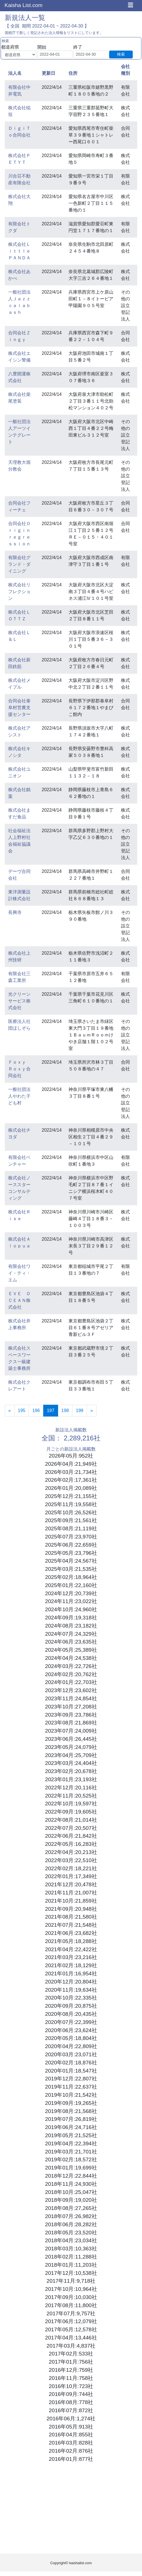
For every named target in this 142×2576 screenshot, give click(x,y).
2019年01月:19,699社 (71, 2168)
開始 (41, 47)
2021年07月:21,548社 (71, 1925)
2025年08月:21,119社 (71, 1528)
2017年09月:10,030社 (71, 2297)
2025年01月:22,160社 (71, 1585)
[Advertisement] (71, 2509)
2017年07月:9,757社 (71, 2313)
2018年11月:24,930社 (71, 2184)
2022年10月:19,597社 (71, 1803)
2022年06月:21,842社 (71, 1836)
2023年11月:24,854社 (71, 1698)
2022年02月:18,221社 (71, 1868)
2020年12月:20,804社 (71, 1982)
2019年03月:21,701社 (71, 2152)
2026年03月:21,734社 (71, 1472)
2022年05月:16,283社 (71, 1844)
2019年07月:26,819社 (71, 2119)
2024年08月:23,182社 (71, 1626)
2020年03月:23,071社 (71, 2054)
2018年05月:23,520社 (71, 2232)
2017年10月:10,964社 (71, 2289)
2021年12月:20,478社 (71, 1884)
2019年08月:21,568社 (71, 2111)
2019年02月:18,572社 (71, 2159)
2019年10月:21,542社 (71, 2095)
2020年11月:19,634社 (71, 1990)
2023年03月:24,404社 (71, 1763)
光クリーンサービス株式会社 (19, 1001)
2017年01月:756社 (71, 2362)
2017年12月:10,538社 (71, 2273)
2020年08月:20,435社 (71, 2014)
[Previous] (10, 1411)
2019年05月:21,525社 (71, 2135)
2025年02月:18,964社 (71, 1577)
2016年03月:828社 (71, 2443)
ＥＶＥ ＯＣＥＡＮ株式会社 (19, 1300)
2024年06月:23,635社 (71, 1642)
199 (79, 1410)
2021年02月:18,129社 (71, 1965)
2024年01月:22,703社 (71, 1682)
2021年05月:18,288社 (71, 1941)
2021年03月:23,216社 (71, 1957)
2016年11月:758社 (71, 2378)
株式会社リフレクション (19, 591)
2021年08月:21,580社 (71, 1917)
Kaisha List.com (23, 5)
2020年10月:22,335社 (71, 1998)
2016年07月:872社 (71, 2410)
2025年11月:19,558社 (71, 1504)
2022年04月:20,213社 (71, 1852)
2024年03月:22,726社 (71, 1666)
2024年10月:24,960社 (71, 1609)
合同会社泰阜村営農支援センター (19, 707)
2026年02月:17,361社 (71, 1480)
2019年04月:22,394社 (71, 2143)
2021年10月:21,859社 (71, 1901)
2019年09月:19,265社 (71, 2103)
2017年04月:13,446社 (71, 2338)
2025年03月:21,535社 (71, 1569)
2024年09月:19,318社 (71, 1618)
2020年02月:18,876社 (71, 2063)
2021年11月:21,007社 (71, 1893)
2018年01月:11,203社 (71, 2265)
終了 (77, 47)
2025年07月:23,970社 (71, 1537)
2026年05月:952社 (71, 1456)
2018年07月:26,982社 (71, 2216)
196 (36, 1410)
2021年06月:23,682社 (71, 1933)
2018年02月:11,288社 (71, 2257)
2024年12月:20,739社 (71, 1593)
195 (22, 1410)
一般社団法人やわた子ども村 (19, 1096)
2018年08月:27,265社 (71, 2208)
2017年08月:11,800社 (71, 2305)
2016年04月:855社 (71, 2434)
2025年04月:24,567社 (71, 1561)
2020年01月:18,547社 (71, 2071)
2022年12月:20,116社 (71, 1787)
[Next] (92, 1411)
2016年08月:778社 (71, 2402)
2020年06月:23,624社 (71, 2030)
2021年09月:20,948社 (71, 1909)
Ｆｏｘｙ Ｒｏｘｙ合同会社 (19, 1069)
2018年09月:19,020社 (71, 2200)
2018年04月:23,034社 (71, 2240)
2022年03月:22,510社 (71, 1860)
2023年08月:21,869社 (71, 1723)
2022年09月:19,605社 (71, 1812)
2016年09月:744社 (71, 2394)
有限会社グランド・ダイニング (19, 564)
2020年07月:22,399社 (71, 2022)
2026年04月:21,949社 (71, 1464)
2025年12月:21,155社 (71, 1496)
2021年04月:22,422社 (71, 1949)
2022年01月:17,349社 (71, 1876)
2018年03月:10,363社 (71, 2249)
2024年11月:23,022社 (71, 1601)
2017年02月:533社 (71, 2354)
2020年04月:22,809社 (71, 2046)
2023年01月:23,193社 (71, 1779)
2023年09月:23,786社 (71, 1715)
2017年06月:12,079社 (71, 2321)
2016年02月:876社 (71, 2451)
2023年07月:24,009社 (71, 1731)
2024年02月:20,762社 (71, 1674)
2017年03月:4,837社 (71, 2346)
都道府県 (10, 47)
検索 (121, 54)
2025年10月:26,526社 (71, 1512)
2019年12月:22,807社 (71, 2079)
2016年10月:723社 (71, 2386)
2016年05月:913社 (71, 2427)
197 (52, 1410)
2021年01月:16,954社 (71, 1973)
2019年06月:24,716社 (71, 2127)
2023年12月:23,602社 (71, 1690)
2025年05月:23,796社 (71, 1553)
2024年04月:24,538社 (71, 1658)
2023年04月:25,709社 (71, 1755)
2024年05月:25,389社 (71, 1650)
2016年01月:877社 (71, 2459)
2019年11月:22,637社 (71, 2087)
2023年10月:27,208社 (71, 1707)
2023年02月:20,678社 (71, 1771)
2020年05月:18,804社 (71, 2038)
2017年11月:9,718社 (71, 2281)
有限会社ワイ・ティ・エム (19, 1273)
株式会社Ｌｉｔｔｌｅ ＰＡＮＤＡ (21, 251)
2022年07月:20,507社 (71, 1828)
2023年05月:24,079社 (71, 1747)
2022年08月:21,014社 (71, 1820)
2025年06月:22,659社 (71, 1545)
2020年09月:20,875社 (71, 2006)
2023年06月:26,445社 (71, 1739)
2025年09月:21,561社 (71, 1520)
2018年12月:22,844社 (71, 2176)
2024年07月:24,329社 (71, 1634)
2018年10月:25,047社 (71, 2192)
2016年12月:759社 (71, 2370)
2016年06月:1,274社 (71, 2418)
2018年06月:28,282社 (71, 2224)
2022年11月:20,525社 (71, 1796)
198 (65, 1410)
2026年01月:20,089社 (71, 1488)
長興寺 (15, 912)
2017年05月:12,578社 (71, 2329)
